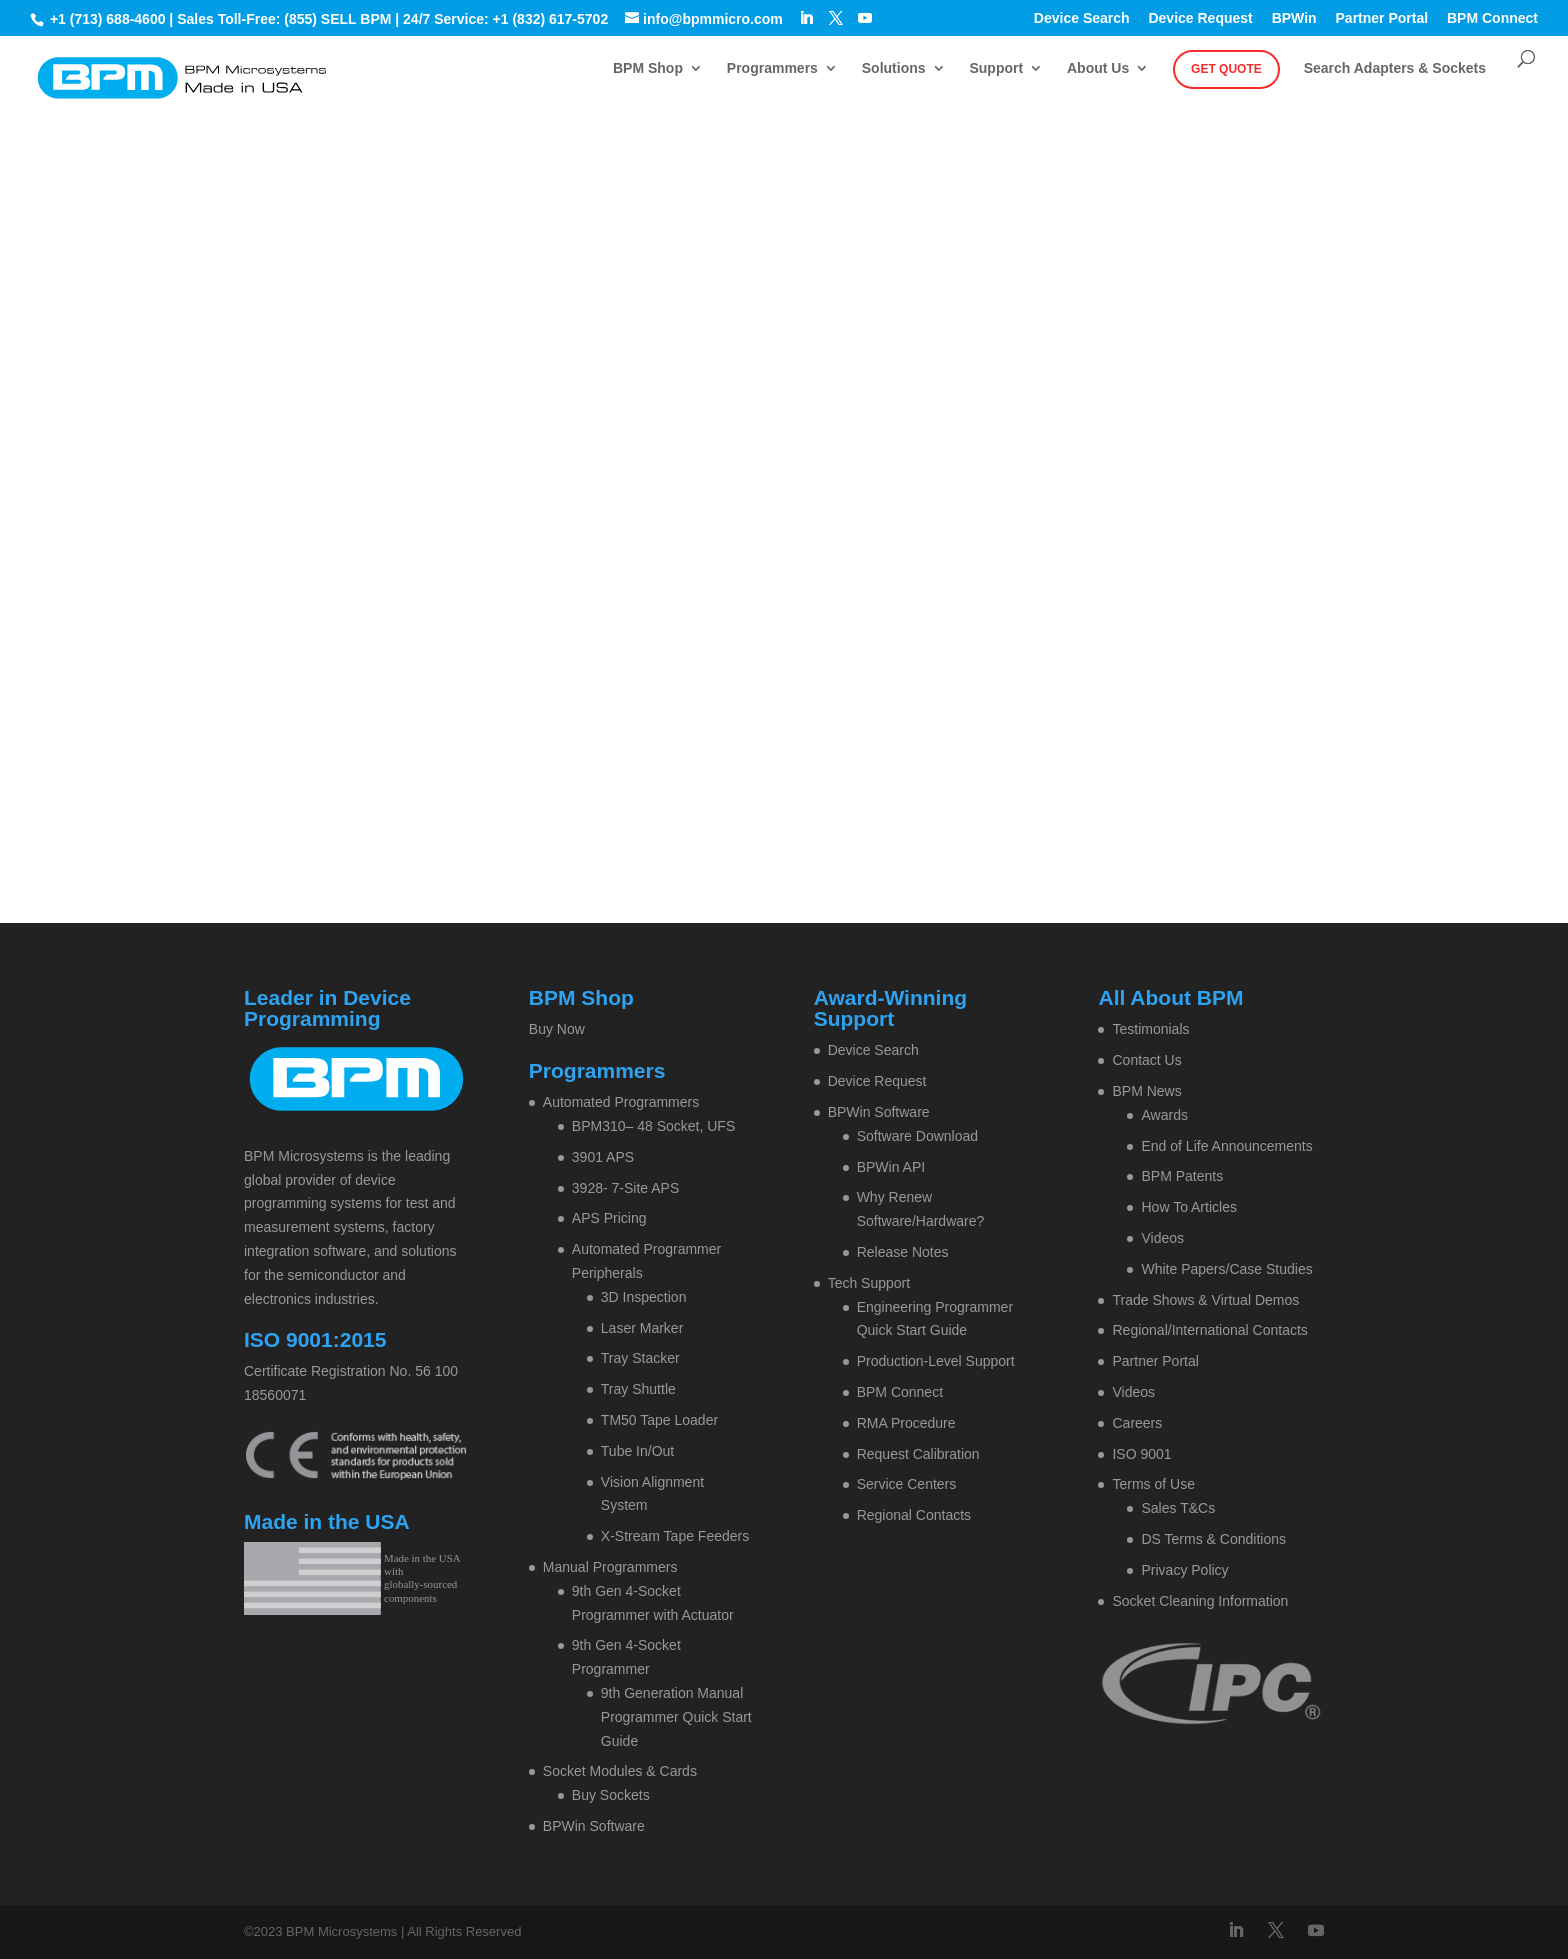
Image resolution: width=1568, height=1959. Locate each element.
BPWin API (891, 1167)
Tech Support (869, 1283)
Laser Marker (642, 1328)
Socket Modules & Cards (620, 1771)
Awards (1164, 1115)
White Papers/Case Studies (1226, 1269)
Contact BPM (839, 304)
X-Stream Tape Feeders (675, 1536)
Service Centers (907, 1484)
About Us (1098, 68)
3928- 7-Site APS (625, 1188)
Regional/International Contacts (1209, 1330)
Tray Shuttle (638, 1389)
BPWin (1294, 18)
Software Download (917, 1136)
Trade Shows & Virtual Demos (1205, 1300)
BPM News (1146, 1091)
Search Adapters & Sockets (1395, 68)
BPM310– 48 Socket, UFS (653, 1126)
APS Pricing (609, 1218)
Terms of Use (1153, 1484)
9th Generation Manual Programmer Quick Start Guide (676, 1717)
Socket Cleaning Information (1200, 1601)
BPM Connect (1492, 18)
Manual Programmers (610, 1567)
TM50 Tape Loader (659, 1420)
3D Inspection (644, 1297)
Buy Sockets (611, 1795)
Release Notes (903, 1252)
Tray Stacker (640, 1358)
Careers (1137, 1423)
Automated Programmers (621, 1102)
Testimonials (1150, 1029)
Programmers (772, 68)
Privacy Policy (1184, 1570)
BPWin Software (594, 1826)
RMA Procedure (906, 1423)
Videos (1162, 1238)
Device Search (1082, 18)
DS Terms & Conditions (1213, 1539)
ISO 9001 (1141, 1454)
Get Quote (1226, 69)
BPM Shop (648, 68)
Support (996, 68)
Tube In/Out (637, 1451)
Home (696, 304)
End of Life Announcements (1226, 1146)
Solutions (894, 68)
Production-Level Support (936, 1361)
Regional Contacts (914, 1515)
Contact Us (1146, 1060)
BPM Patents (1182, 1176)
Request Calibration (918, 1454)
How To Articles (1188, 1207)
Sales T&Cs (1178, 1508)
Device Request (1200, 18)
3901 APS (603, 1157)
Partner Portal (1382, 18)
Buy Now (557, 1029)
